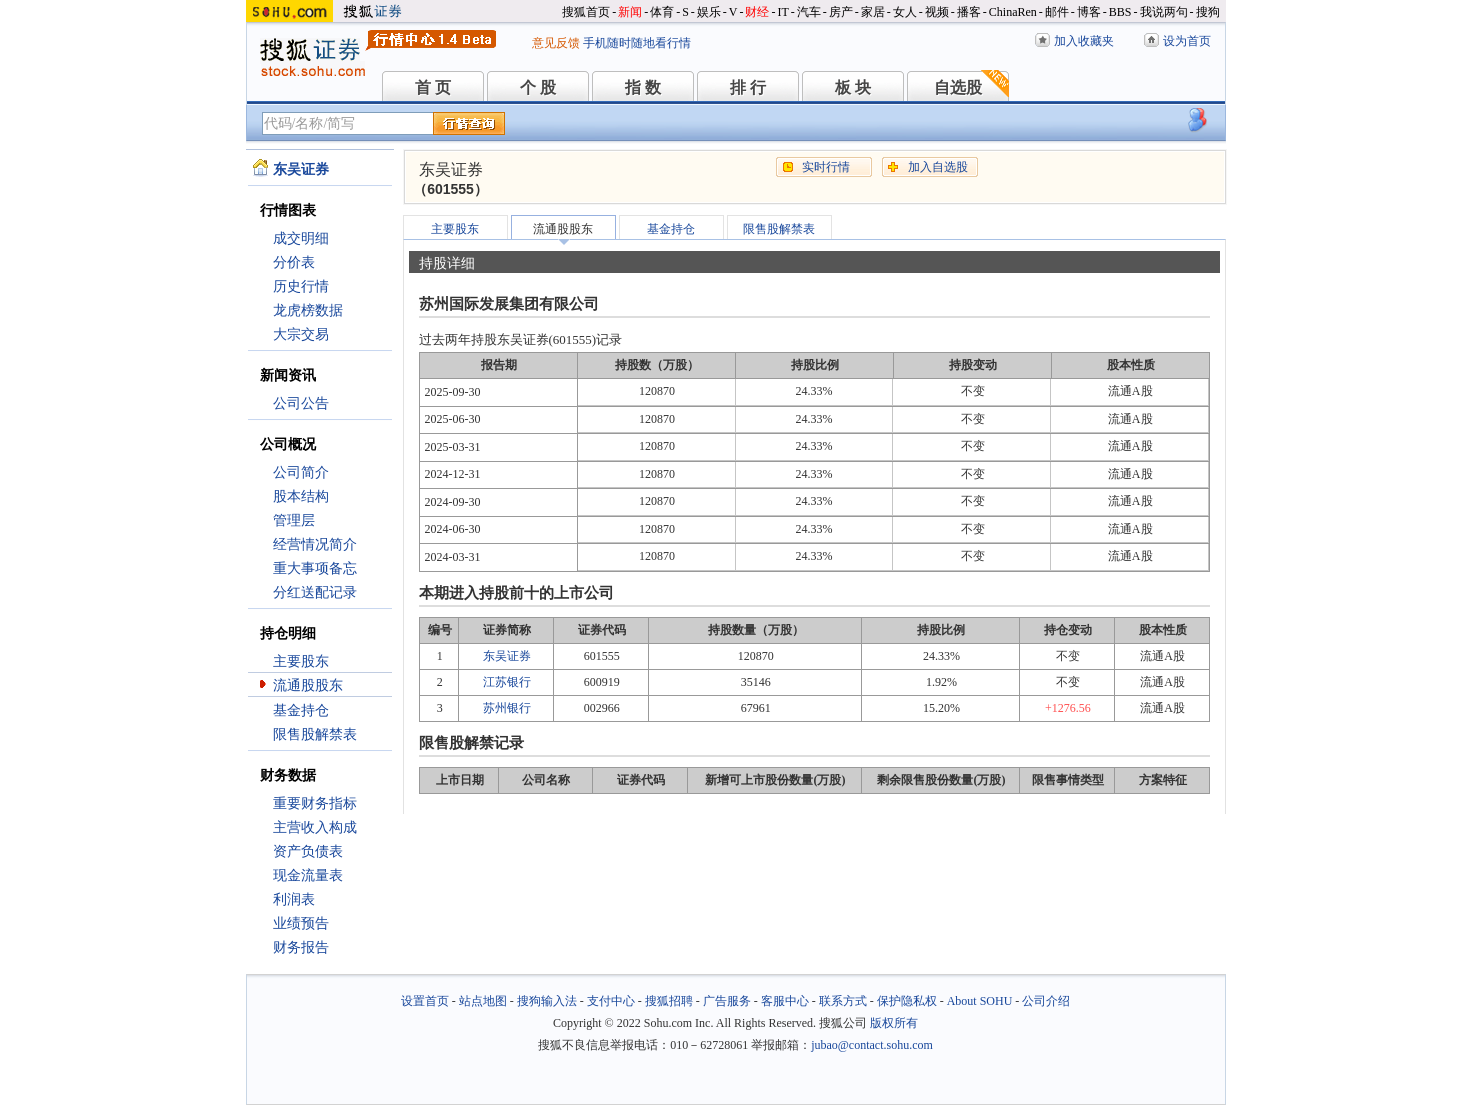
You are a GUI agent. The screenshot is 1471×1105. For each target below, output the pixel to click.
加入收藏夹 (1084, 41)
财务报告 (301, 947)
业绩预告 (301, 923)
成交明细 (301, 238)
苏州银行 (507, 708)
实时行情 (826, 167)
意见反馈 (556, 43)
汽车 (809, 12)
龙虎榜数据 (308, 310)
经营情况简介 (315, 544)
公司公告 (301, 403)
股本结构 (301, 496)
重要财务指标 (315, 803)
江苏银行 (507, 682)
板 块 (853, 87)
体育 (662, 12)
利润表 (294, 899)
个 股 (538, 87)
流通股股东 (308, 685)
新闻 (630, 12)
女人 (905, 12)
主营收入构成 (315, 827)
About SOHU (980, 1001)
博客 (1089, 12)
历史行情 (301, 286)
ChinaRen (1013, 12)
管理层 (294, 520)
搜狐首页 (586, 12)
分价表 (294, 262)
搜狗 (1208, 12)
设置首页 (425, 1001)
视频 (937, 12)
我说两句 (1164, 12)
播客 (969, 12)
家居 (873, 12)
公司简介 (301, 472)
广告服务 (727, 1001)
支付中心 (611, 1001)
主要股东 (301, 661)
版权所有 (894, 1023)
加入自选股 (938, 167)
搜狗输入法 (547, 1001)
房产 (841, 12)
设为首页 (1187, 41)
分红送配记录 (315, 592)
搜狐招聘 (669, 1001)
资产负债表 (308, 851)
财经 (757, 12)
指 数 (643, 87)
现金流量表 (308, 875)
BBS (1120, 12)
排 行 (748, 87)
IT (782, 12)
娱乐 (709, 12)
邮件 (1057, 12)
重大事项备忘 (315, 568)
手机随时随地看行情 (637, 43)
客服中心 (785, 1001)
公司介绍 (1046, 1001)
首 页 (433, 87)
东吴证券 (507, 656)
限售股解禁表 (315, 734)
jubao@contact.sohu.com (872, 1045)
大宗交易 (301, 334)
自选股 (958, 87)
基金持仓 (301, 710)
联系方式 (843, 1001)
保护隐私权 (907, 1001)
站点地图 (483, 1001)
